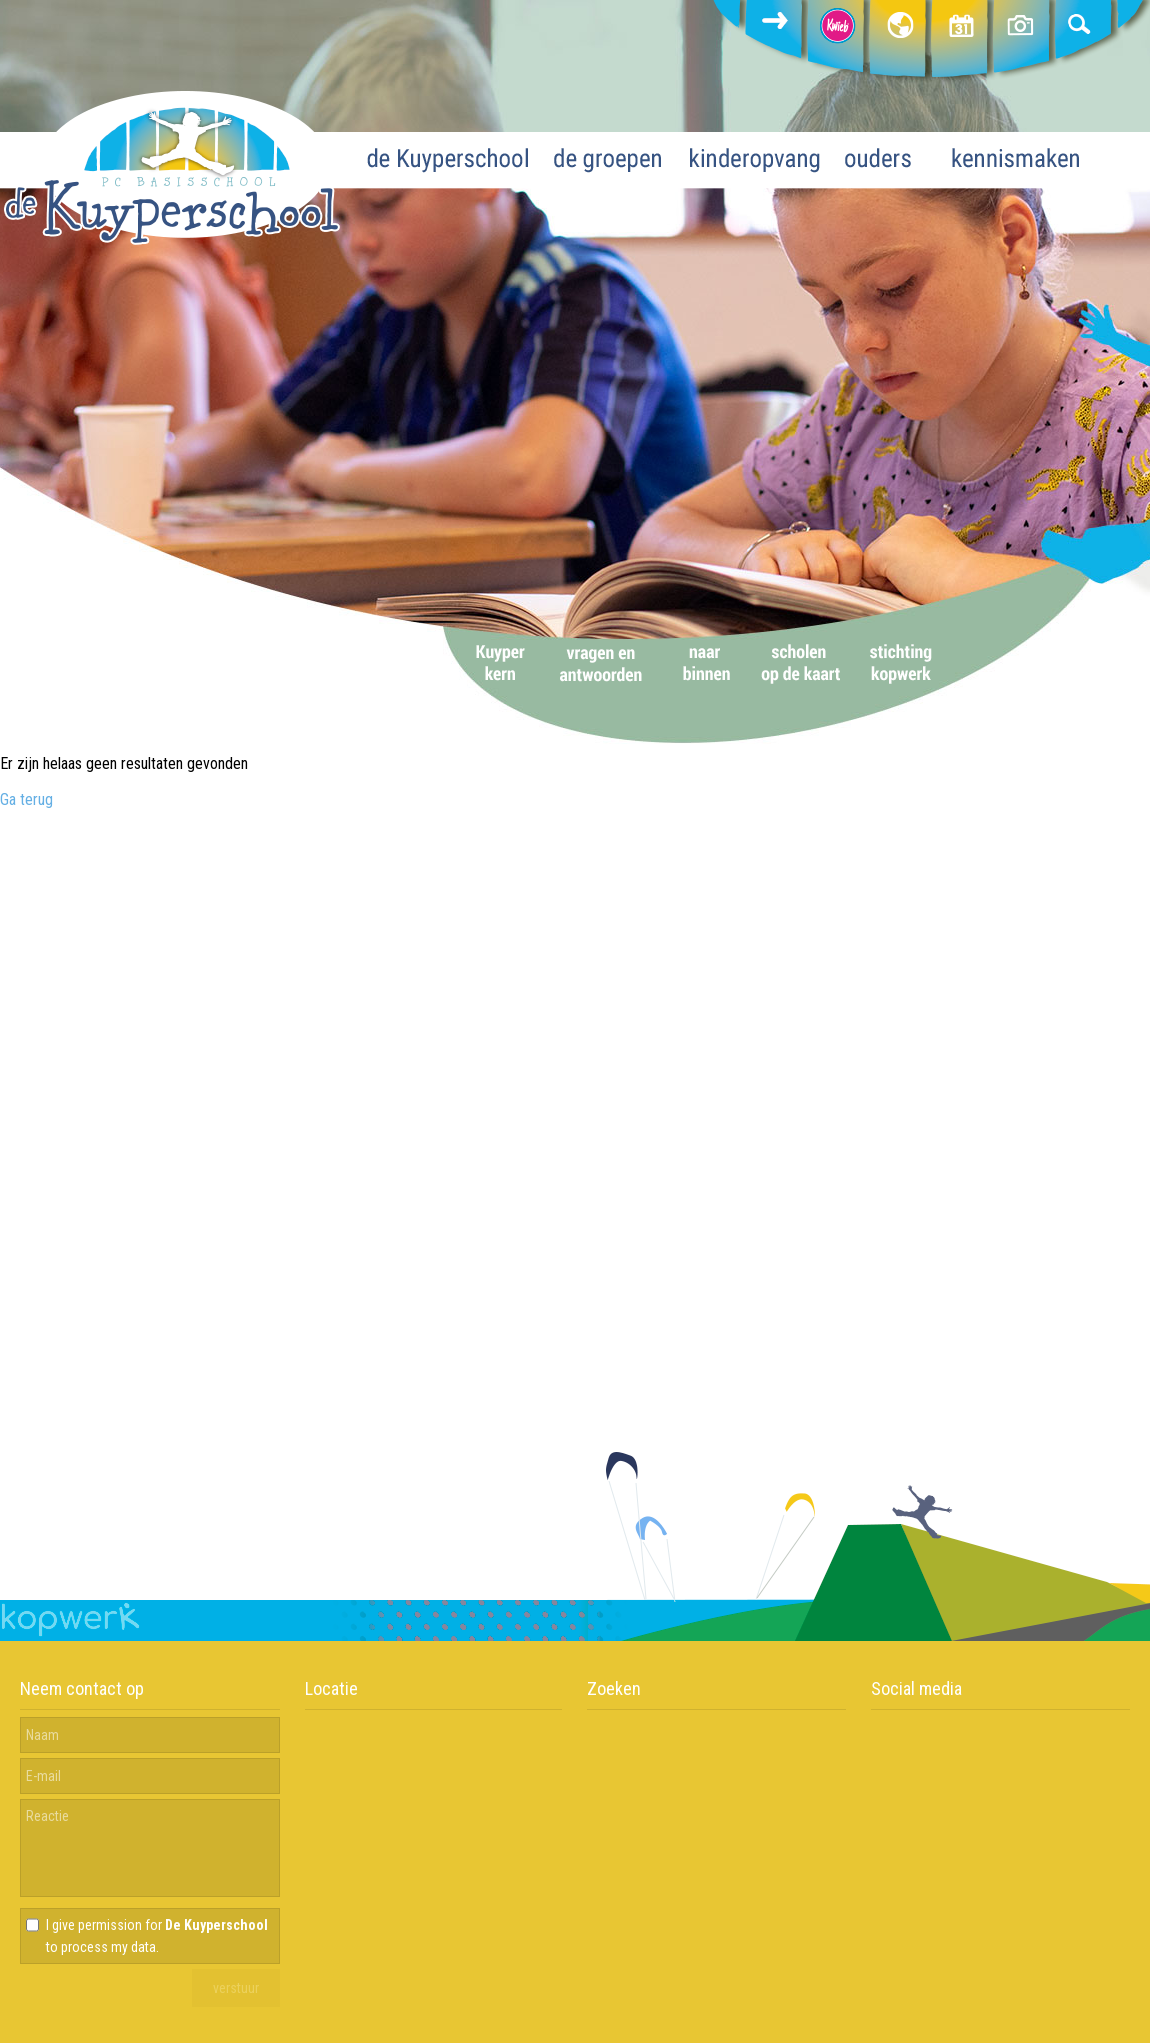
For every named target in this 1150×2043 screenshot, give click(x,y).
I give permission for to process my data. (157, 1936)
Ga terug (26, 799)
